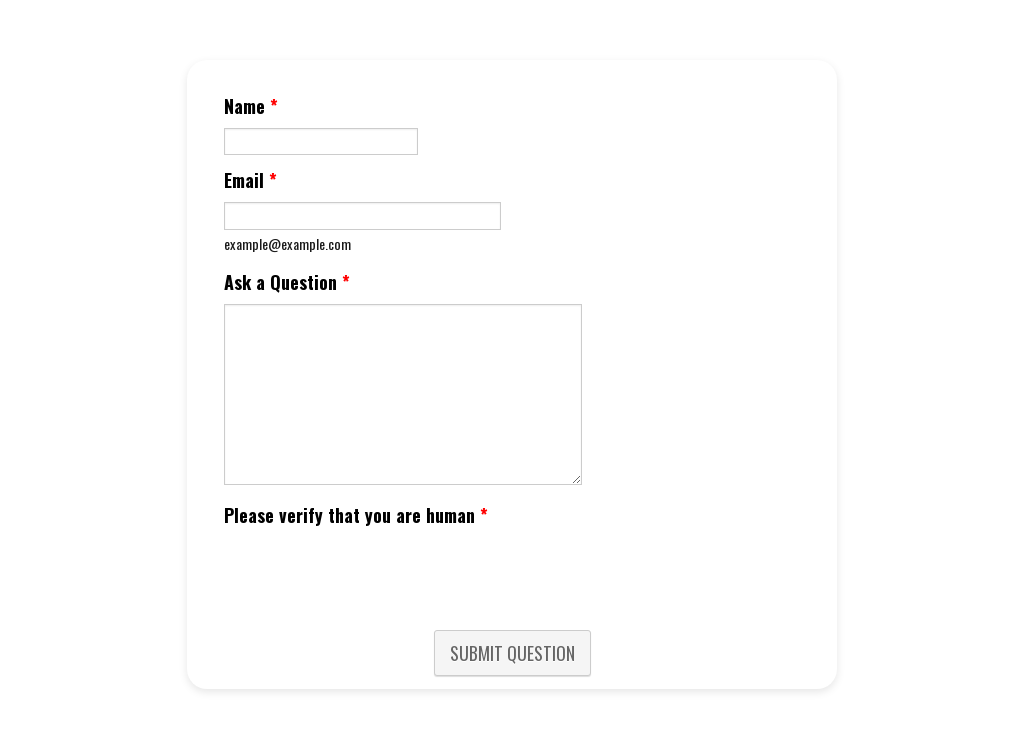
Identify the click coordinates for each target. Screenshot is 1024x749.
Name (251, 106)
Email (250, 180)
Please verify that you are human (356, 515)
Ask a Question (287, 282)
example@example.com (287, 243)
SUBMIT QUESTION (512, 653)
